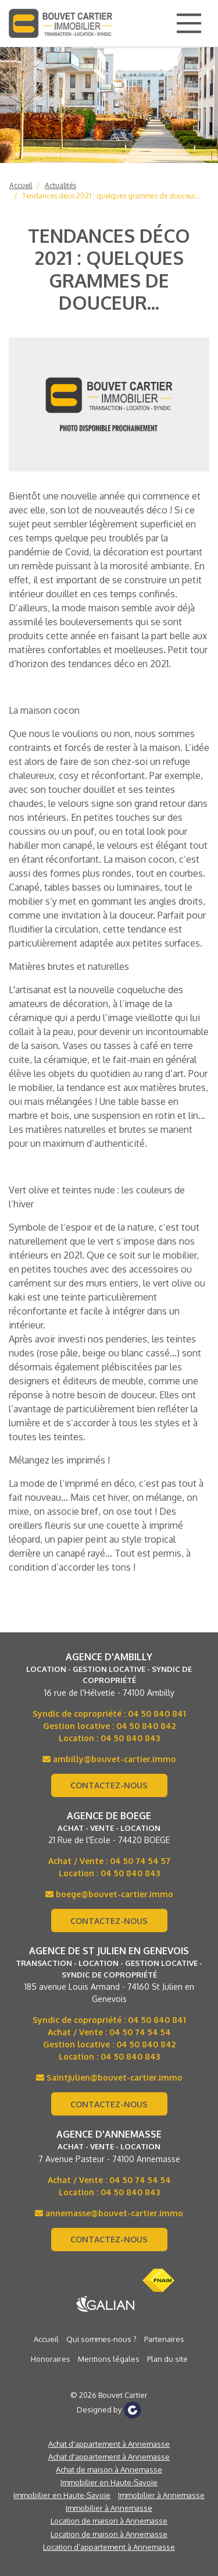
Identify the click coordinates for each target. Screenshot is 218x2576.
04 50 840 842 (146, 1726)
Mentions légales (109, 2359)
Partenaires (164, 2339)
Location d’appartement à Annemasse (109, 2547)
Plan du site (167, 2359)
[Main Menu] (189, 23)
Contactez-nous (109, 1785)
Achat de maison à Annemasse (109, 2469)
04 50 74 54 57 (140, 1861)
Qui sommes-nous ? (101, 2339)
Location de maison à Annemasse (109, 2520)
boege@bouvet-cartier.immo (109, 1894)
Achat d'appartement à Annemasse (109, 2444)
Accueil (20, 185)
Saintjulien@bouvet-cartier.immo (109, 2077)
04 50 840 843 (130, 1738)
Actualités (60, 185)
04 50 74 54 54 (140, 2032)
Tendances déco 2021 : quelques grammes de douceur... (111, 196)
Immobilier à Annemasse (161, 2495)
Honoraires (50, 2359)
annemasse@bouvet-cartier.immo (109, 2213)
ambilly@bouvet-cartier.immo (109, 1759)
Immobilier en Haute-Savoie (109, 2482)
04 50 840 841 (157, 1713)
